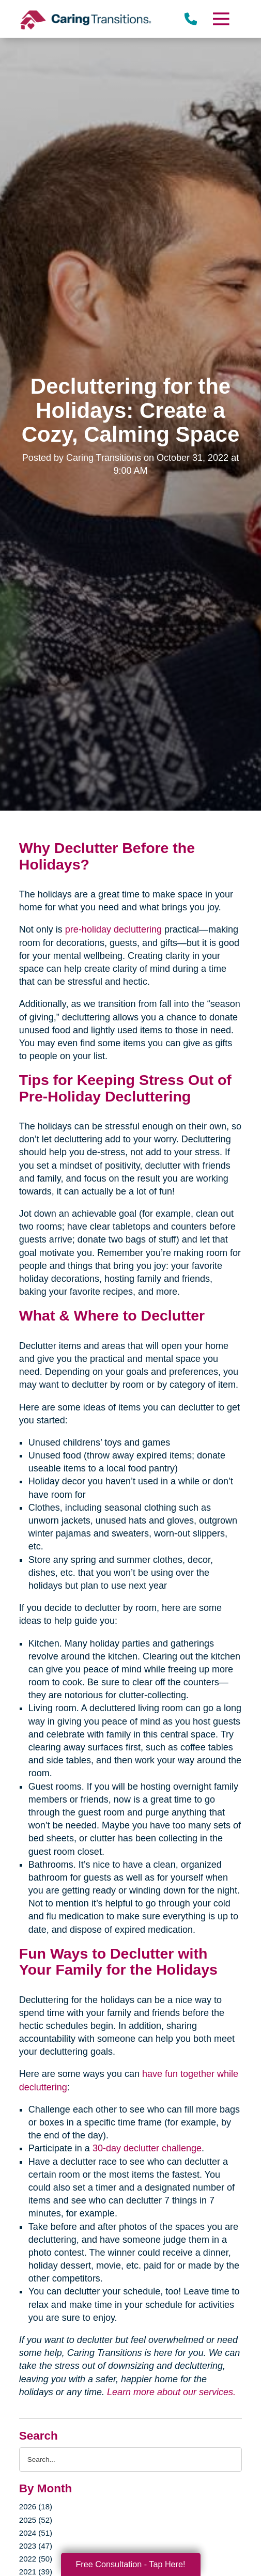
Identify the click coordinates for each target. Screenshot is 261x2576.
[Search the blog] (130, 2459)
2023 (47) (35, 2545)
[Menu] (221, 19)
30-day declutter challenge (147, 2148)
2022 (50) (35, 2558)
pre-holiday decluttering (113, 929)
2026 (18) (35, 2506)
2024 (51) (35, 2532)
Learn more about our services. (171, 2392)
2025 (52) (35, 2520)
